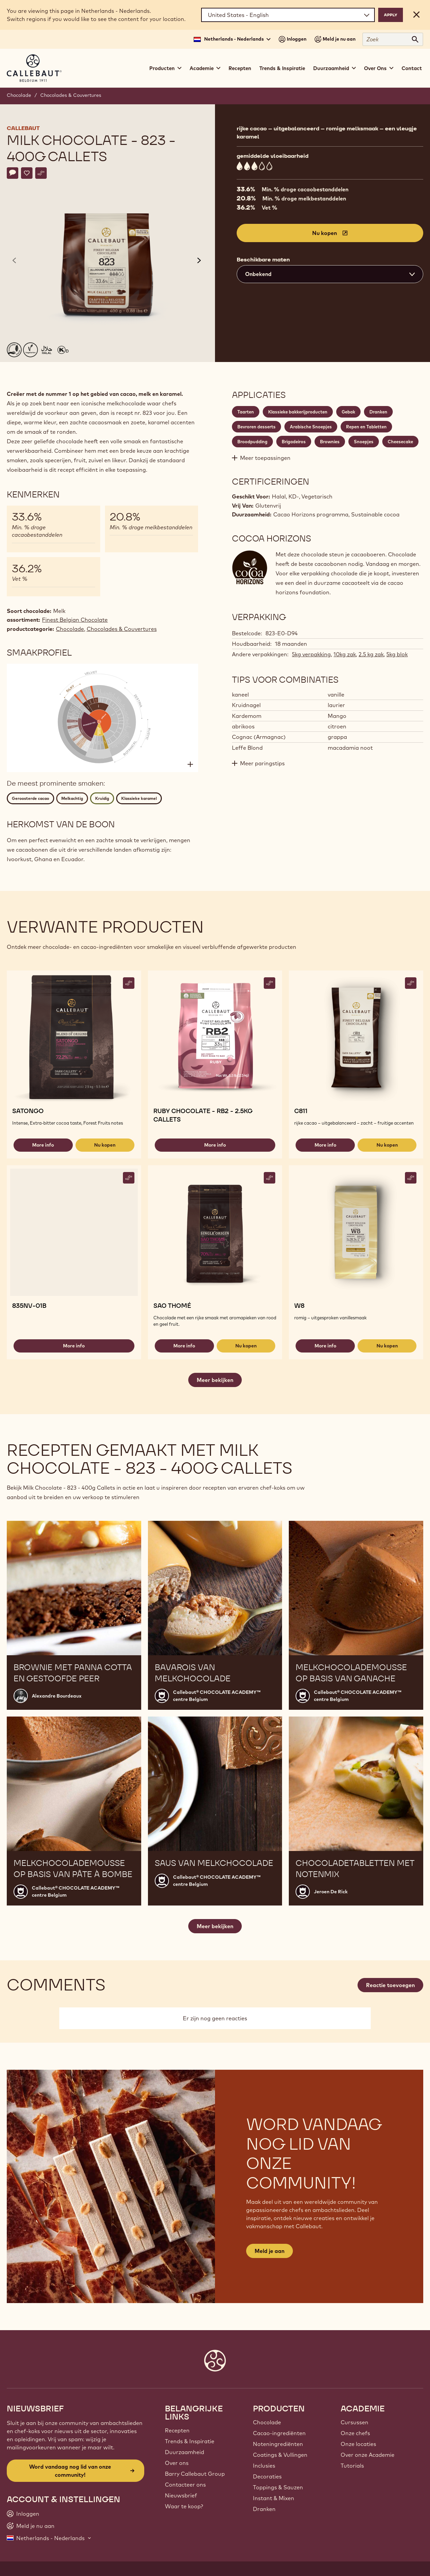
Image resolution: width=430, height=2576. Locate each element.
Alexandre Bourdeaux (57, 1696)
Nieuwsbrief (181, 2495)
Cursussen (354, 2422)
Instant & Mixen (273, 2498)
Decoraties (267, 2476)
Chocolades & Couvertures (70, 95)
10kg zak (345, 654)
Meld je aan (269, 2251)
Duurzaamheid (184, 2452)
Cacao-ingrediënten (279, 2433)
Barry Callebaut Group (195, 2473)
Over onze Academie (367, 2454)
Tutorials (352, 2465)
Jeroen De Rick (331, 1892)
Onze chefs (355, 2433)
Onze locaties (358, 2444)
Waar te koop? (184, 2506)
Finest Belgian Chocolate (75, 619)
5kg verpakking (311, 654)
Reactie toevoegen (390, 1985)
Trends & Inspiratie (282, 68)
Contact (412, 68)
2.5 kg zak (371, 654)
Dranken (264, 2509)
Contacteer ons (185, 2484)
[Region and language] (288, 15)
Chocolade (19, 95)
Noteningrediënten (278, 2444)
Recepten (240, 68)
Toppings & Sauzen (278, 2487)
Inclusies (264, 2465)
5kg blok (397, 654)
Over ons (177, 2463)
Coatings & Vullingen (280, 2454)
